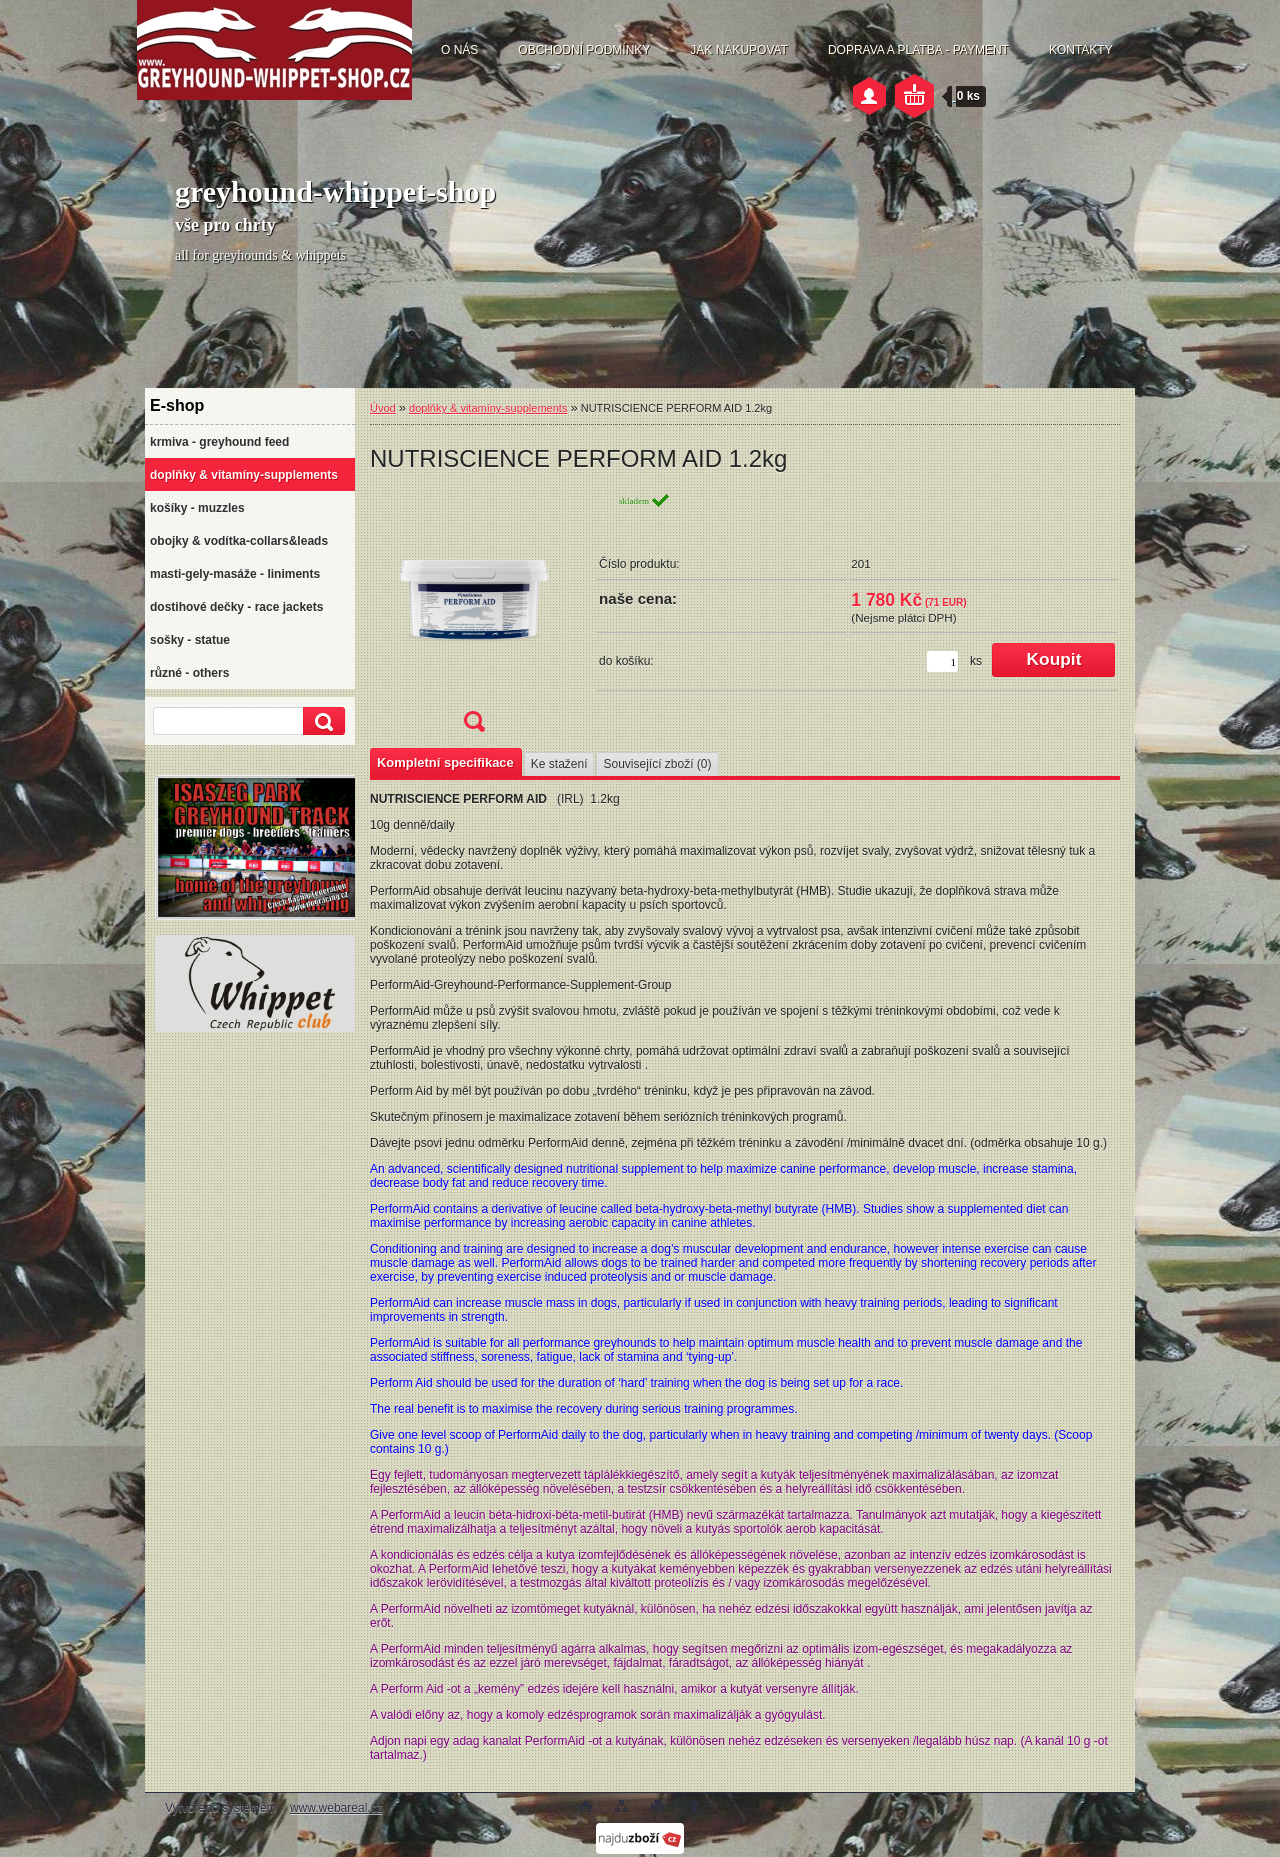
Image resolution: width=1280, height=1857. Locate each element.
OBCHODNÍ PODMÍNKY (584, 50)
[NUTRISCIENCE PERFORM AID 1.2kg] (474, 618)
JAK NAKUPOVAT (739, 50)
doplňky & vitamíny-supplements (488, 408)
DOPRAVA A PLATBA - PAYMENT (918, 50)
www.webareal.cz (336, 1808)
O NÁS (459, 50)
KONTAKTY (1081, 50)
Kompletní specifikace (445, 762)
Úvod (383, 408)
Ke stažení (559, 764)
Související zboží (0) (657, 764)
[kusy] (942, 661)
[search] (321, 721)
